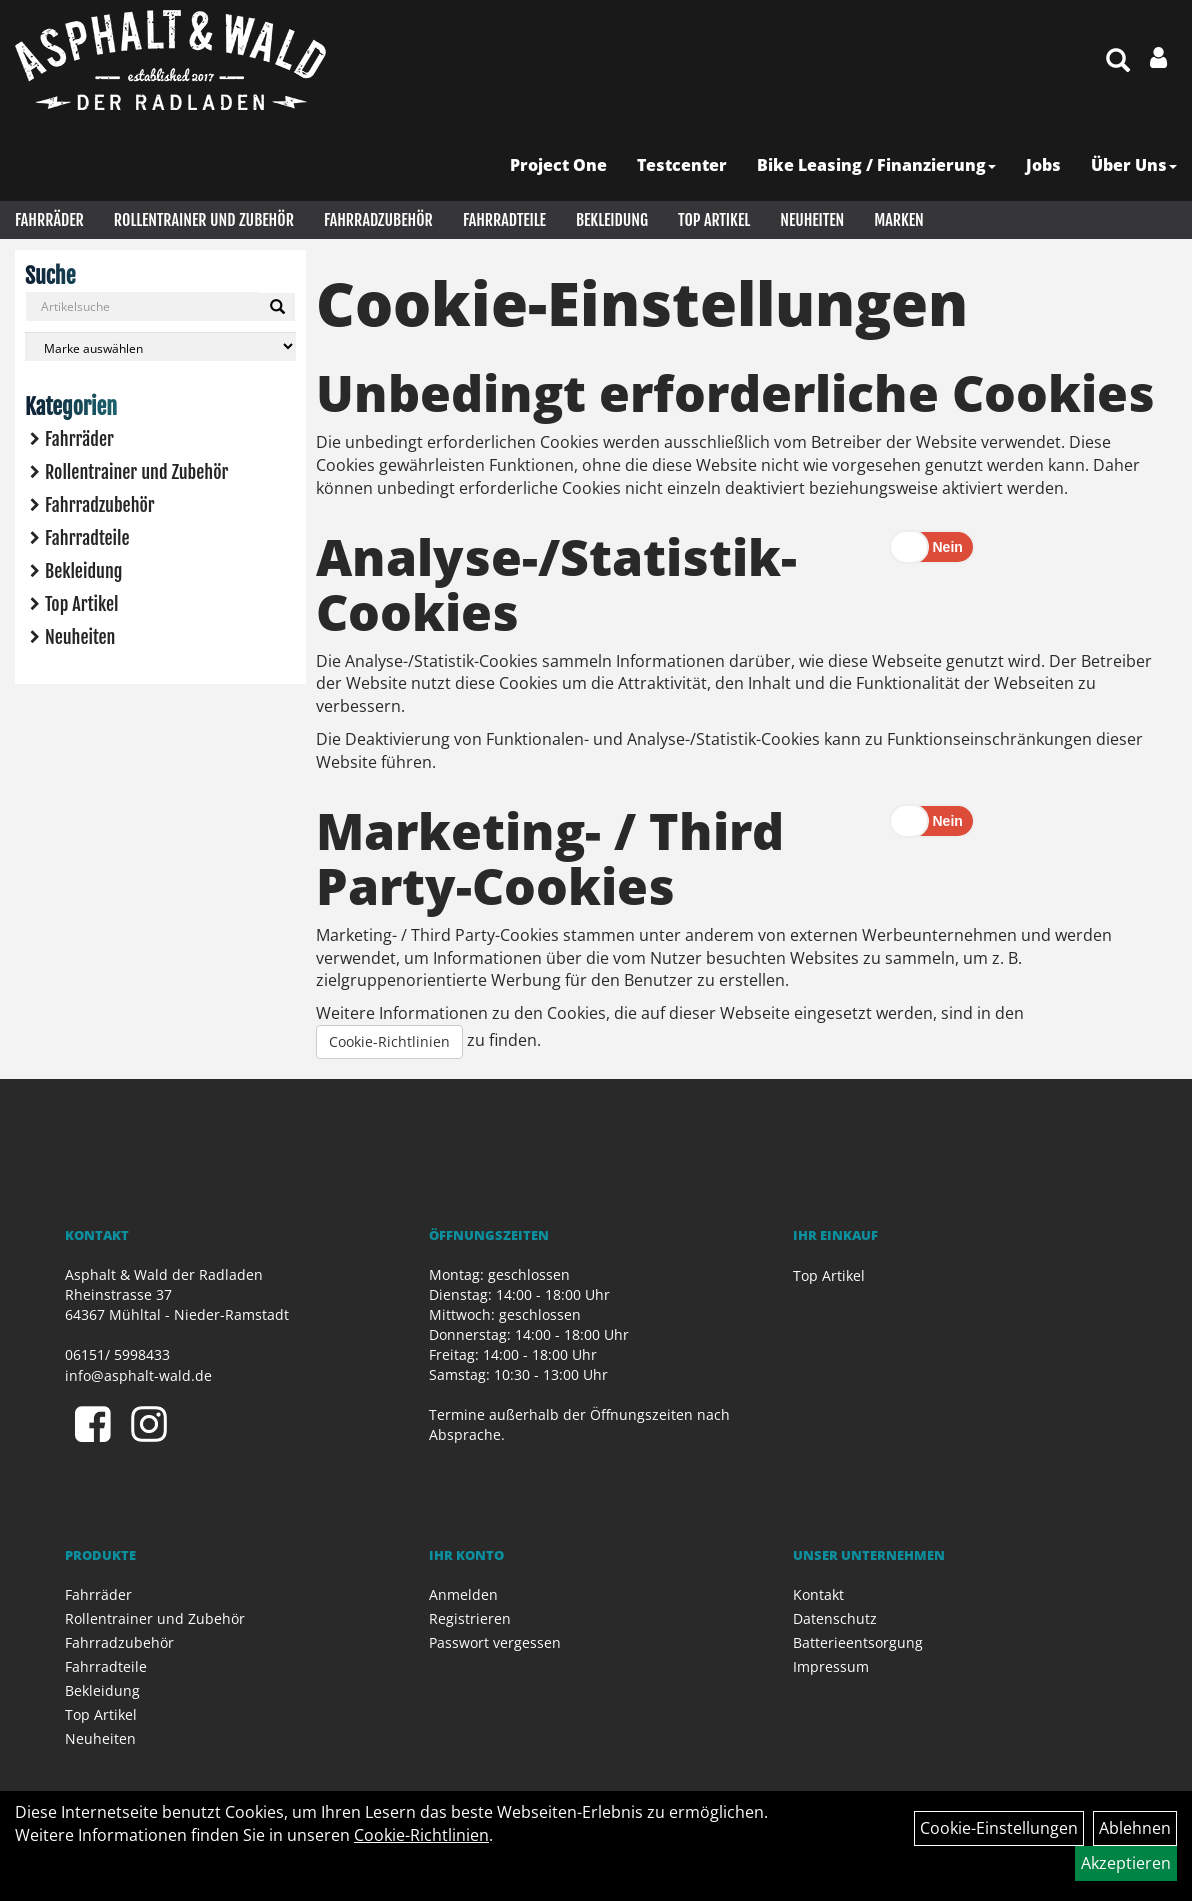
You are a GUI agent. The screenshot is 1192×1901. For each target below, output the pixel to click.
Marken (899, 220)
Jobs (1043, 165)
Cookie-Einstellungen (999, 1828)
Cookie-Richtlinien (389, 1041)
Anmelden (463, 1594)
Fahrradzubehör (378, 220)
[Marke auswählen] (160, 346)
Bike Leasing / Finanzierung (876, 165)
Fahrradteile (504, 220)
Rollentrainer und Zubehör (204, 220)
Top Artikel (714, 220)
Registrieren (470, 1618)
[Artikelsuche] (1118, 61)
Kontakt (818, 1594)
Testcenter (682, 165)
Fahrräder (49, 220)
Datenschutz (835, 1618)
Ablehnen (1135, 1828)
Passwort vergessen (495, 1642)
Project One (558, 165)
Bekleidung (612, 220)
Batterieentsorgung (858, 1642)
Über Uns (1134, 165)
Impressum (831, 1666)
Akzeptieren (1126, 1863)
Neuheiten (812, 220)
